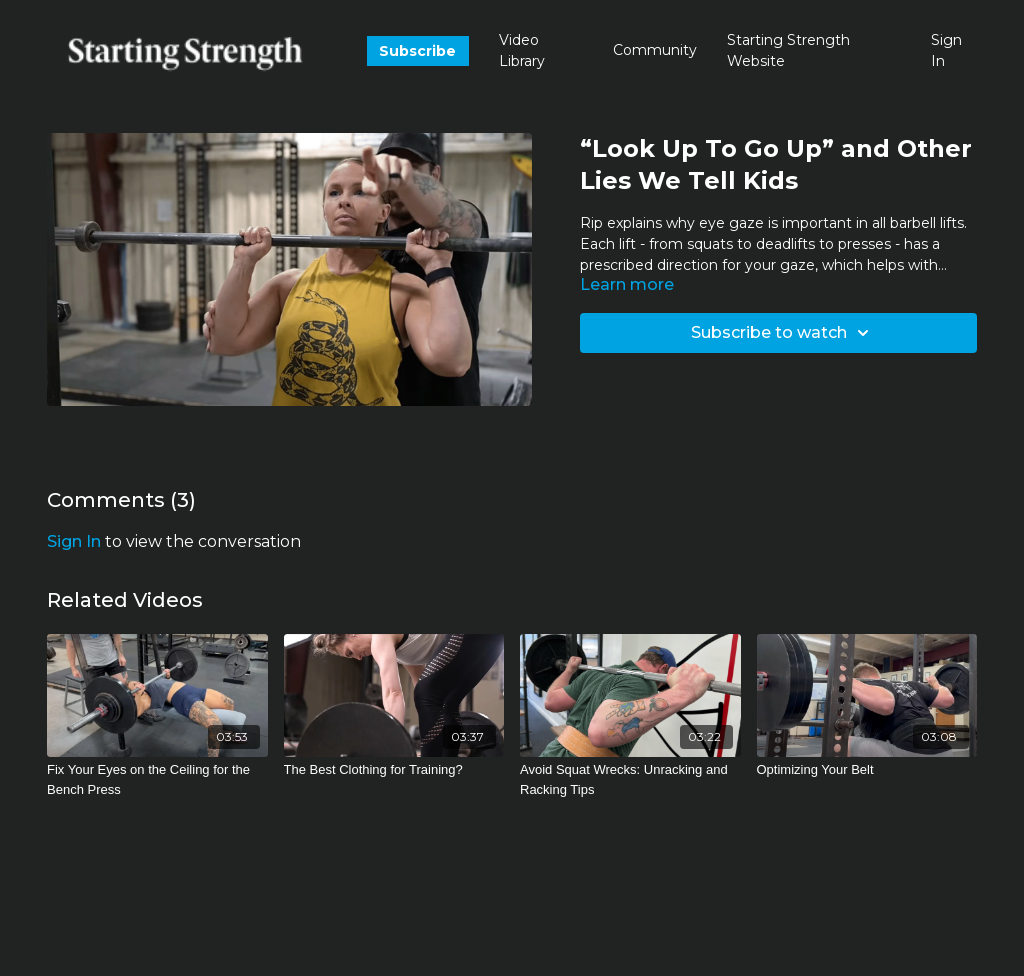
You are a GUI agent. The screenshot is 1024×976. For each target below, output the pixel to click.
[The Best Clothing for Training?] (394, 770)
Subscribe (417, 51)
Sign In (946, 50)
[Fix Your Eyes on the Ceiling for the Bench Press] (157, 779)
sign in (74, 541)
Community (655, 50)
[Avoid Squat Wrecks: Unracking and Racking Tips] (630, 779)
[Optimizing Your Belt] (867, 770)
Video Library (522, 50)
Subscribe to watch (783, 333)
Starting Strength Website (788, 50)
